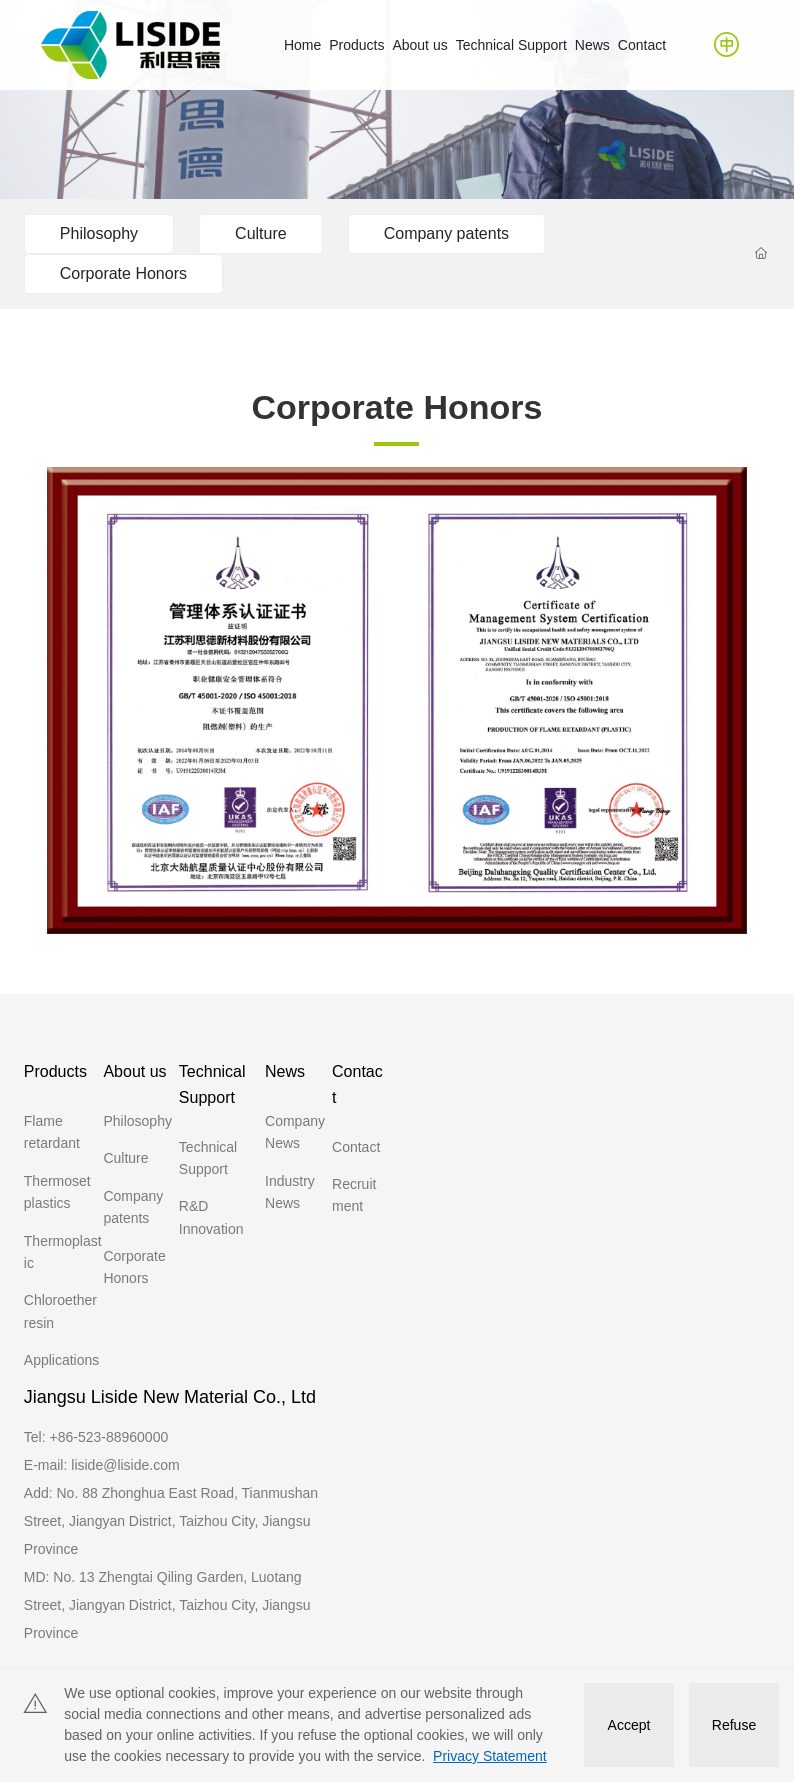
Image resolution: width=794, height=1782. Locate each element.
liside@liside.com (125, 1465)
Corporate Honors (123, 273)
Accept (629, 1725)
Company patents (446, 233)
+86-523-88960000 (109, 1437)
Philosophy (99, 233)
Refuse (734, 1725)
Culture (261, 233)
